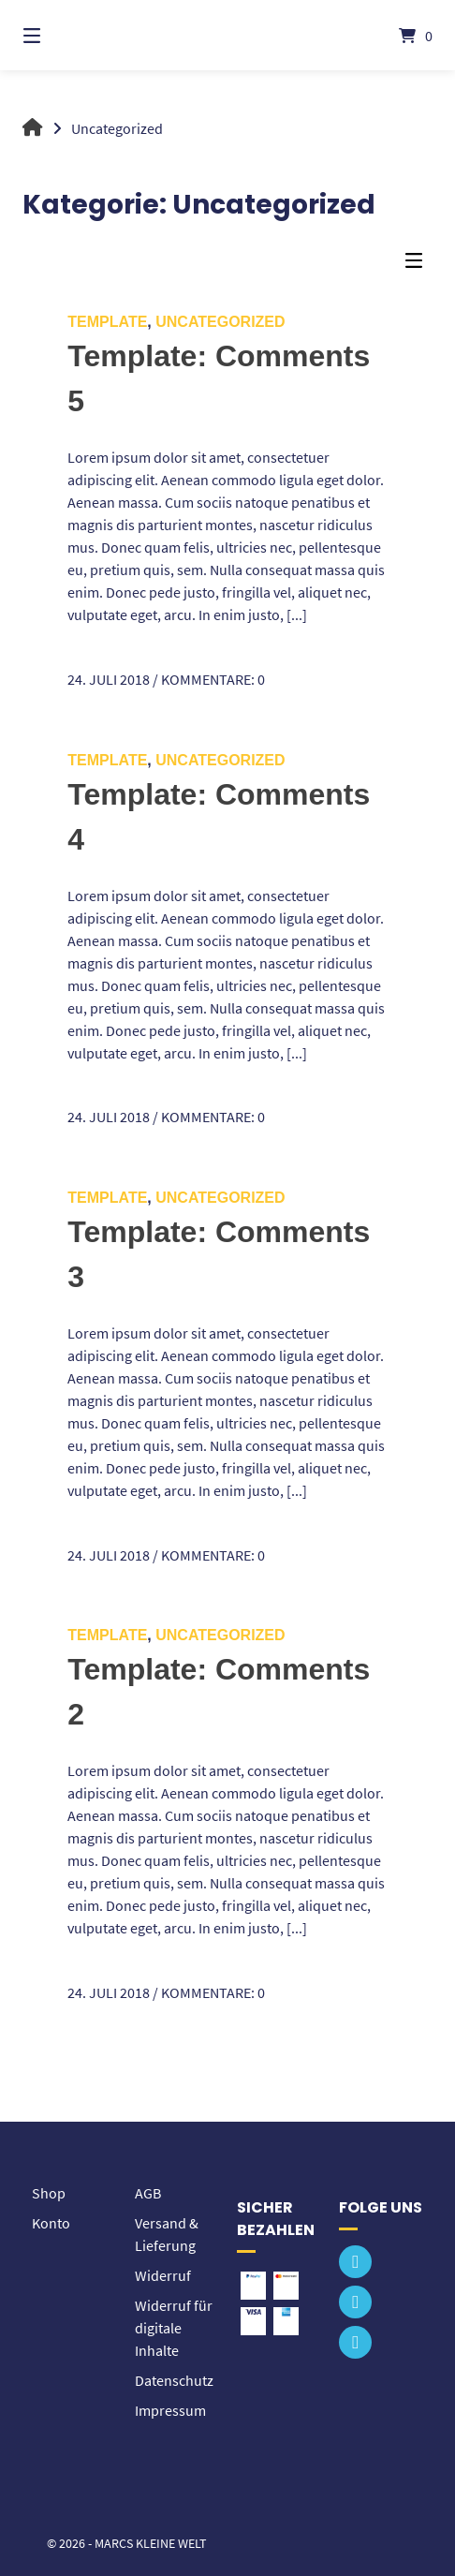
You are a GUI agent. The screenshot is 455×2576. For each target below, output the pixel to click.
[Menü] (63, 35)
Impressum (170, 2410)
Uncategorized (220, 322)
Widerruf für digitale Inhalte (174, 2328)
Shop (49, 2193)
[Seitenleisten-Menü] (418, 265)
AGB (148, 2193)
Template (107, 322)
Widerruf (163, 2275)
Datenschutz (174, 2380)
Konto (51, 2222)
